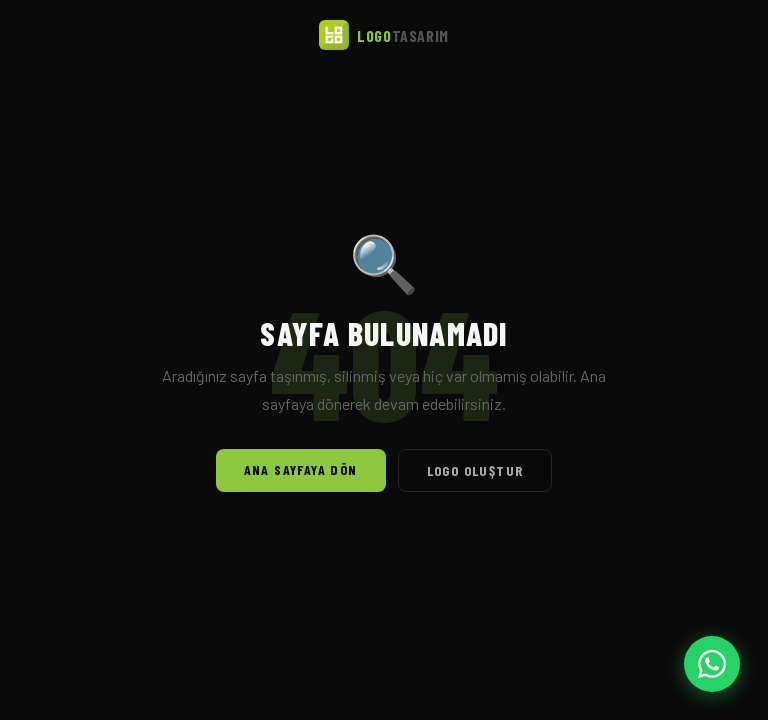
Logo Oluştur (475, 470)
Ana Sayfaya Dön (301, 469)
